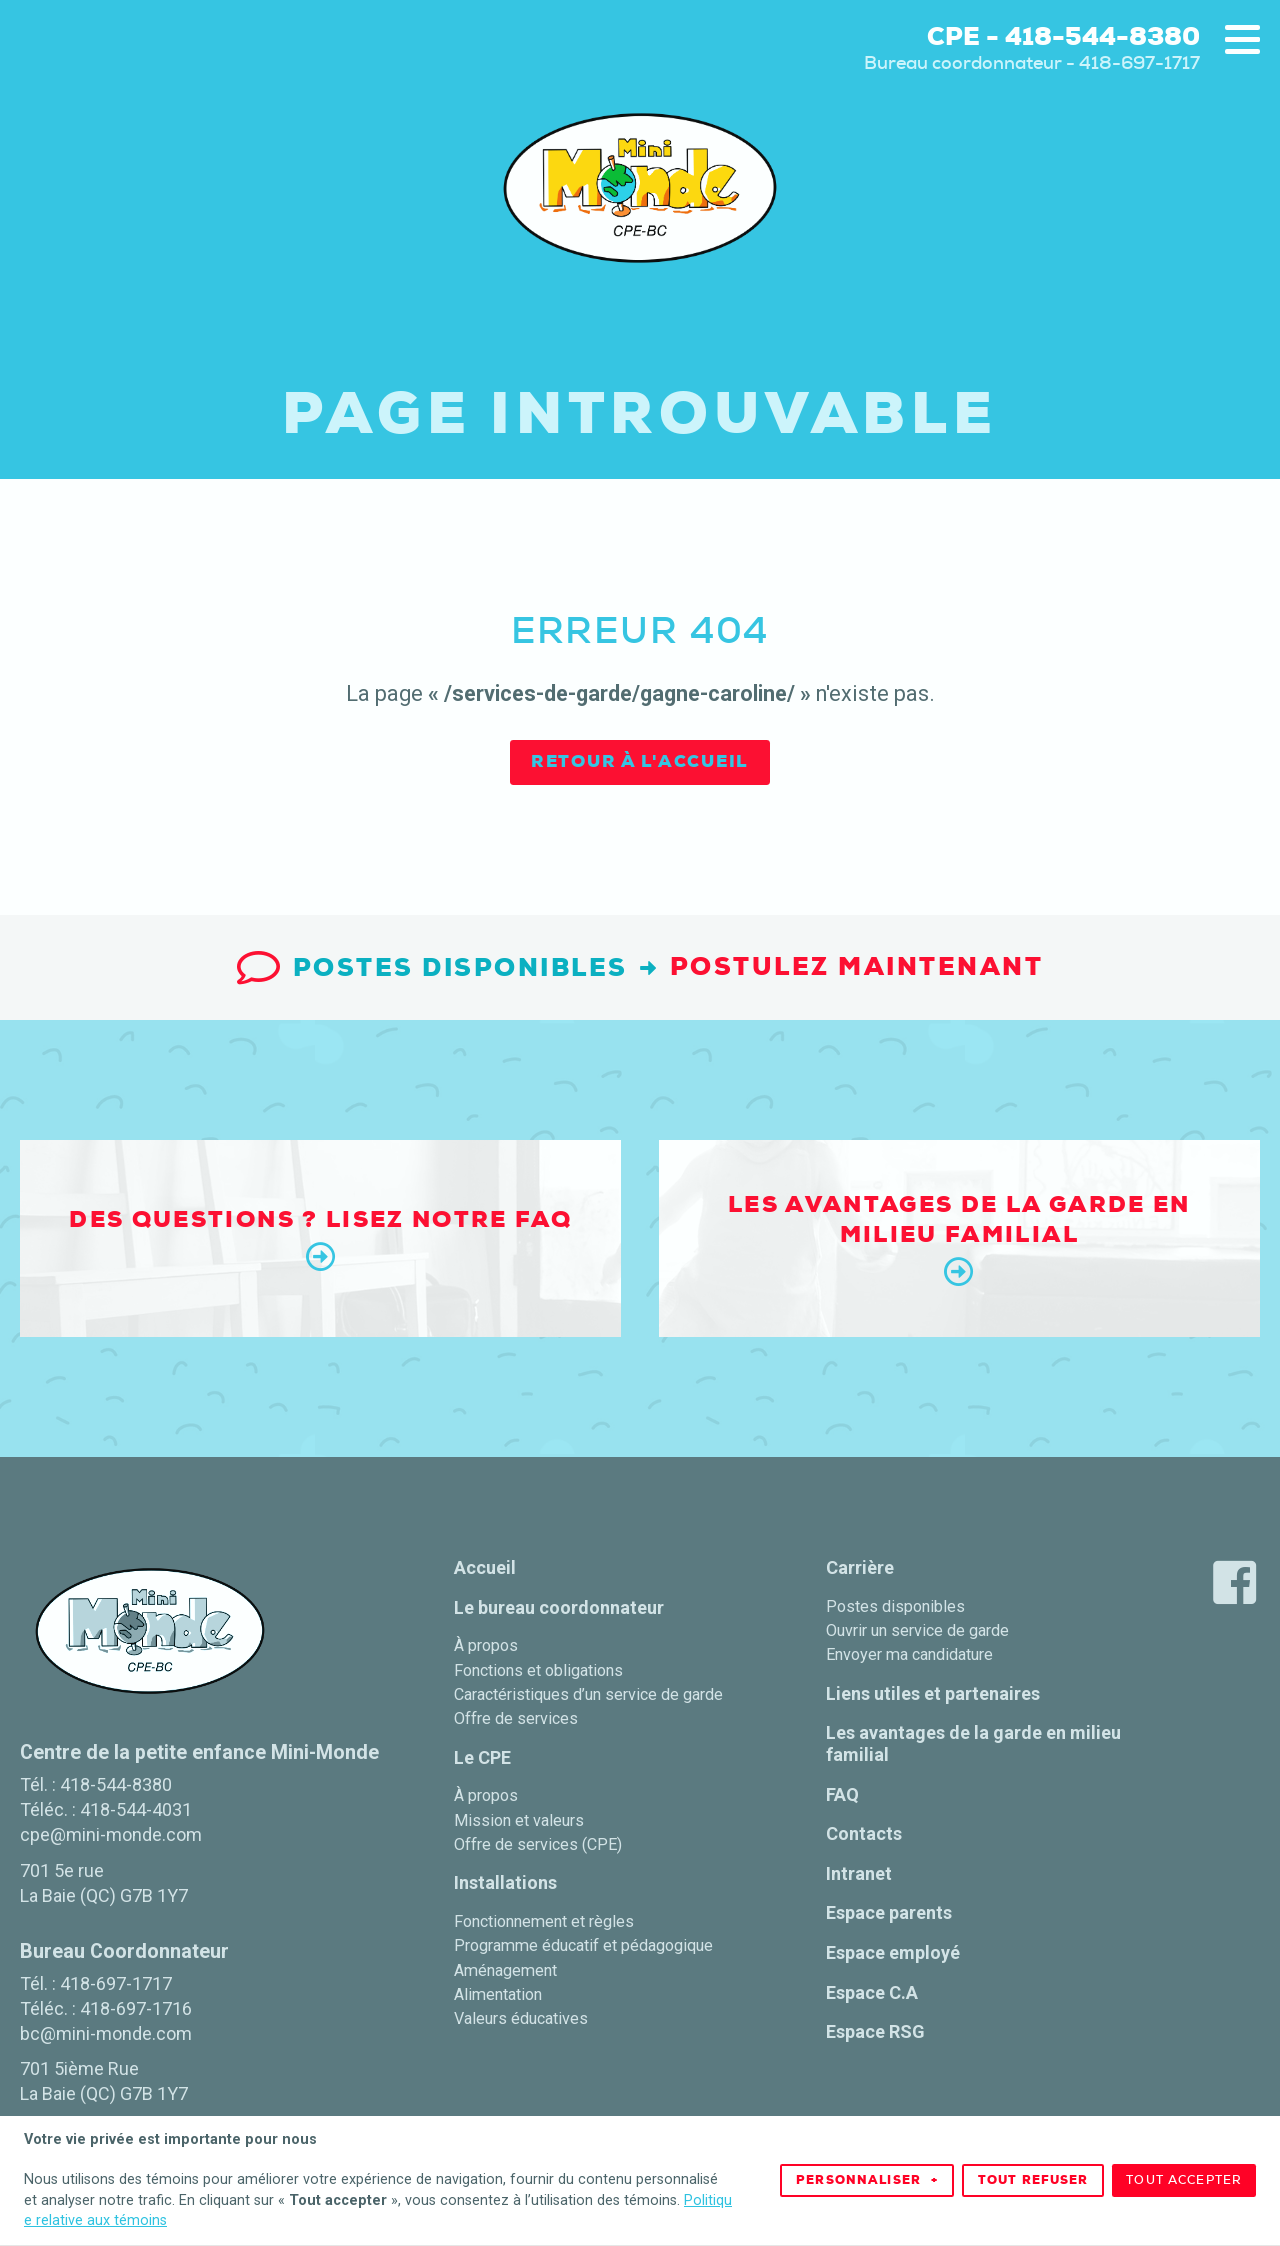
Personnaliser (867, 2171)
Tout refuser (1033, 2171)
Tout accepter (1184, 2171)
